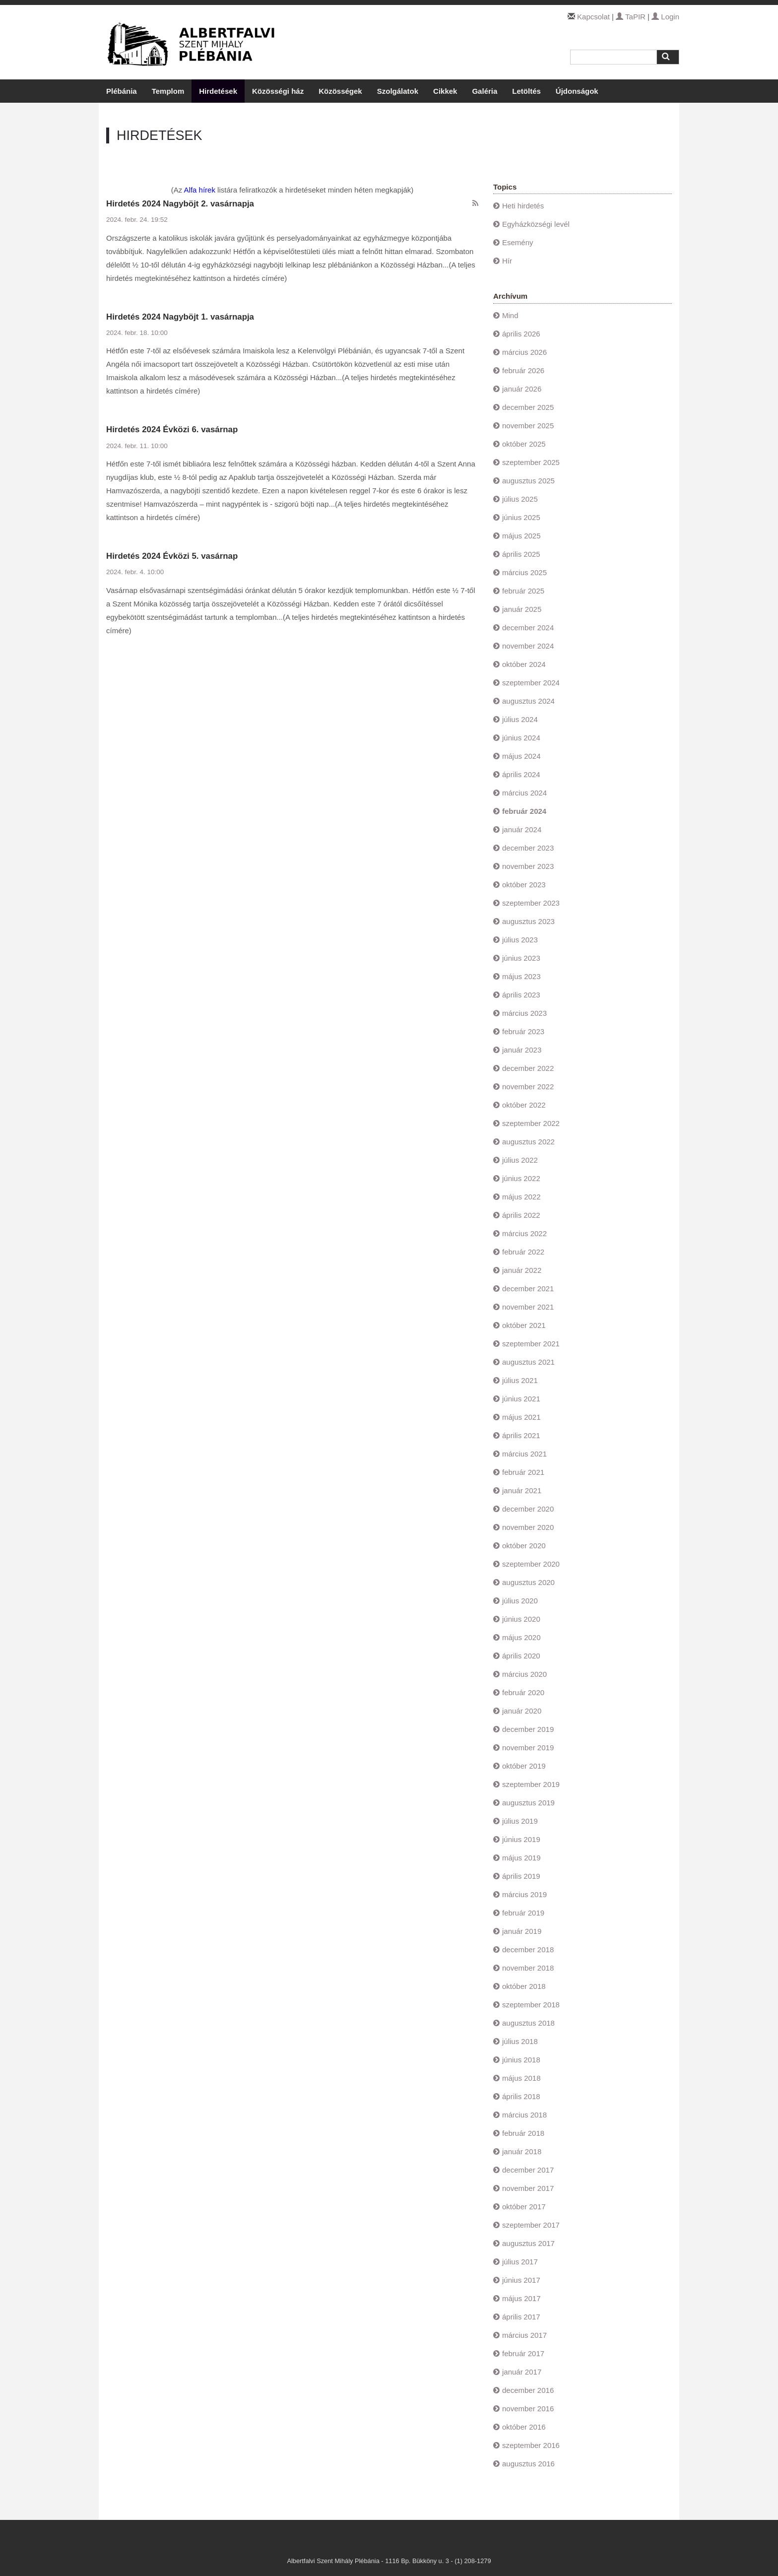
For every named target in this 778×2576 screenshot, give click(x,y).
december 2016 (528, 2390)
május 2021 (521, 1417)
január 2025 (521, 609)
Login (665, 16)
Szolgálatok (397, 91)
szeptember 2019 (531, 1784)
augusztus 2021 (528, 1362)
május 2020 (521, 1637)
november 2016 (528, 2408)
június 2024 (521, 737)
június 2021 (521, 1398)
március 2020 (524, 1674)
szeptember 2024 (531, 682)
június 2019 (521, 1839)
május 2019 (521, 1857)
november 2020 (528, 1527)
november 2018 (528, 1968)
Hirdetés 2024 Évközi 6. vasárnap (172, 429)
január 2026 (521, 389)
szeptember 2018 (531, 2004)
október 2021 (524, 1325)
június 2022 (521, 1178)
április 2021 (521, 1435)
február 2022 (523, 1252)
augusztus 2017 (528, 2243)
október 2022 (524, 1105)
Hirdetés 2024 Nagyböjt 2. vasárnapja (180, 203)
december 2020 (528, 1509)
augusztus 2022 (528, 1141)
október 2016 (524, 2427)
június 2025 (521, 517)
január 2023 (521, 1050)
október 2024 (524, 664)
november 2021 (528, 1307)
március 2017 (524, 2335)
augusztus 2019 (528, 1802)
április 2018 (521, 2096)
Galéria (484, 91)
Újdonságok (577, 91)
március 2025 (524, 572)
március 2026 (524, 352)
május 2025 (521, 535)
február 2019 (523, 1913)
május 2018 (521, 2078)
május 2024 (521, 756)
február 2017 (523, 2353)
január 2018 (521, 2151)
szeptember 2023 (531, 903)
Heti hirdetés (523, 205)
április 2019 (521, 1876)
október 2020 (524, 1545)
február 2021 (523, 1472)
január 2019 (521, 1931)
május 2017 (521, 2298)
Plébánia (121, 91)
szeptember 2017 (531, 2225)
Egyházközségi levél (536, 224)
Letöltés (526, 91)
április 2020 (521, 1655)
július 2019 (520, 1821)
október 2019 (524, 1766)
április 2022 (521, 1215)
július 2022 (520, 1160)
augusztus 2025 (528, 480)
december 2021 (528, 1288)
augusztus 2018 (528, 2023)
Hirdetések (218, 91)
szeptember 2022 (531, 1123)
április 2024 (521, 774)
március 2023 (524, 1013)
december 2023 (528, 848)
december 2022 (528, 1068)
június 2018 (521, 2059)
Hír (507, 261)
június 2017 (521, 2280)
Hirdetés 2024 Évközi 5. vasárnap (172, 556)
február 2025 (523, 591)
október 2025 (524, 444)
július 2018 (520, 2041)
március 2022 (524, 1233)
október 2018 (524, 1986)
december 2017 (528, 2170)
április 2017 (521, 2316)
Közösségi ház (278, 91)
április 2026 (521, 334)
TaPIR (631, 16)
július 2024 (520, 719)
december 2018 (528, 1949)
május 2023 (521, 976)
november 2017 (528, 2188)
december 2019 (528, 1729)
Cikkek (445, 91)
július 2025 (520, 499)
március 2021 (524, 1454)
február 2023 (523, 1031)
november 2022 (528, 1086)
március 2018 (524, 2115)
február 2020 (523, 1692)
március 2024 (524, 793)
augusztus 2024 (528, 701)
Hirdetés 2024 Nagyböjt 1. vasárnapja (180, 317)
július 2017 (520, 2261)
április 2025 (521, 554)
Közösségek (340, 91)
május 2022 (521, 1196)
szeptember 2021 (531, 1343)
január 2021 (521, 1490)
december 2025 (528, 407)
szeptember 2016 (531, 2445)
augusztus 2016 (528, 2463)
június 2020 (521, 1619)
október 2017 (524, 2206)
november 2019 (528, 1747)
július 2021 (520, 1380)
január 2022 (521, 1270)
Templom (168, 91)
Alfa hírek (199, 190)
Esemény (517, 242)
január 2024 (521, 829)
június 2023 (521, 958)
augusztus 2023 (528, 921)
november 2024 (528, 646)
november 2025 (528, 425)
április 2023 (521, 995)
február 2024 (524, 811)
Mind (510, 315)
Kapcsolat (593, 16)
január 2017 (521, 2372)
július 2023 (520, 939)
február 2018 (523, 2133)
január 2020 (521, 1711)
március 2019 (524, 1894)
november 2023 (528, 866)
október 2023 (524, 884)
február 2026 (523, 370)
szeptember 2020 (531, 1564)
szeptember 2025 (531, 462)
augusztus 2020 (528, 1582)
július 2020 (520, 1600)
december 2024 (528, 627)
